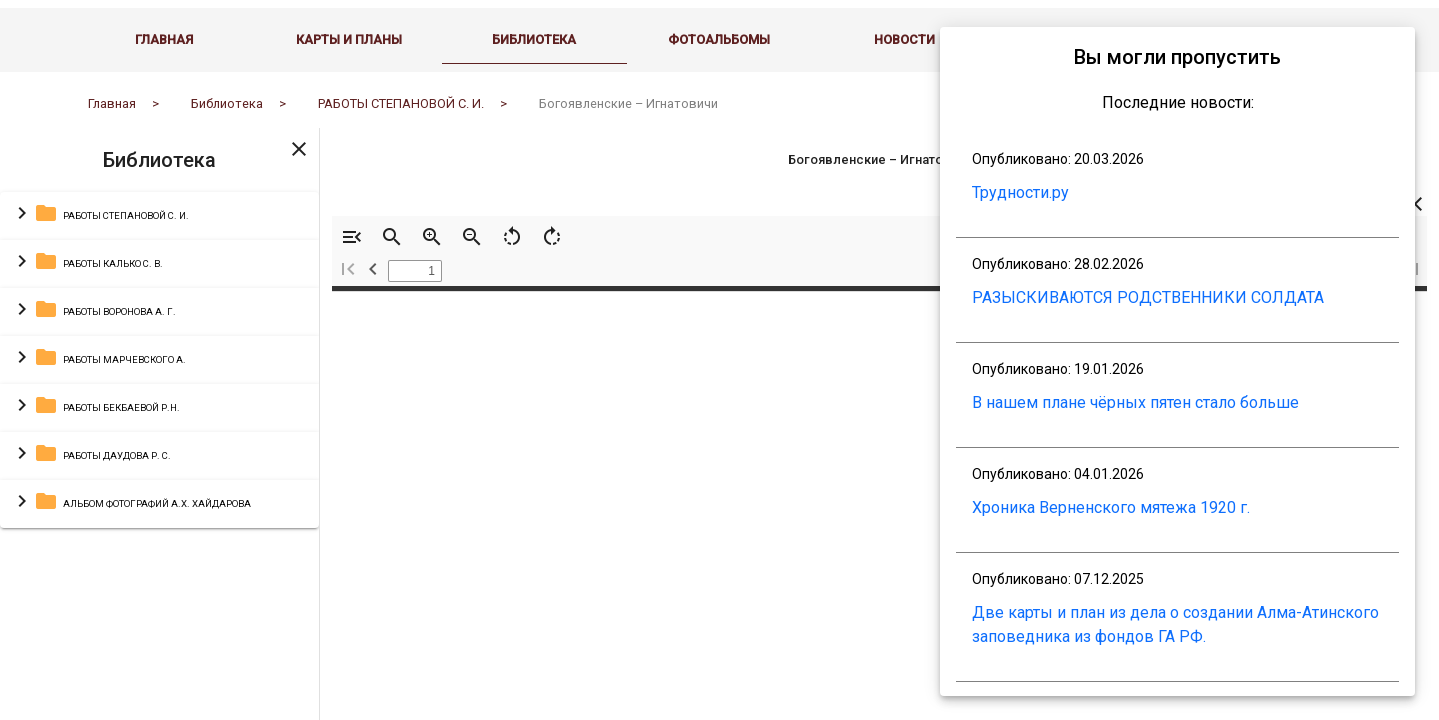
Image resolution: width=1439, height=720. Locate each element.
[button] (159, 232)
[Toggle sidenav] (299, 164)
